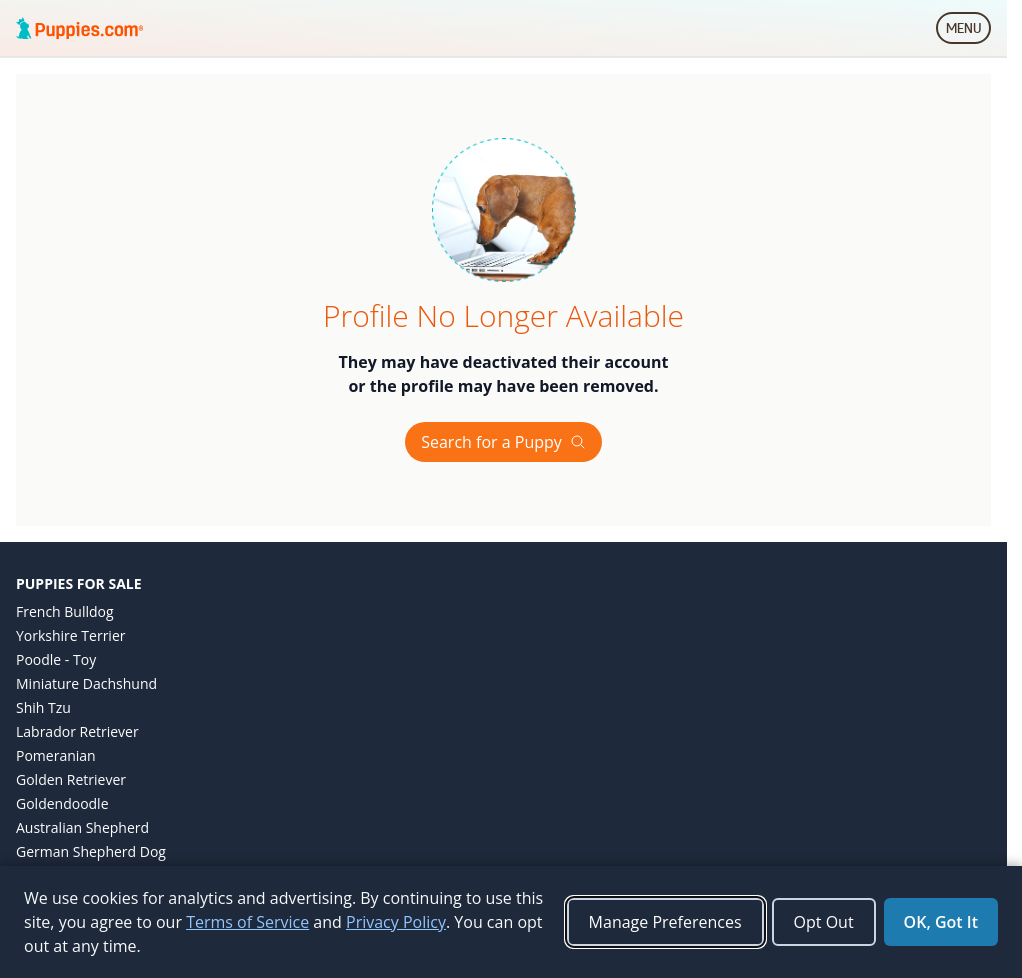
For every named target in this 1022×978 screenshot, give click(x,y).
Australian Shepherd (82, 827)
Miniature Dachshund (86, 683)
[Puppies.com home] (80, 28)
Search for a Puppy (503, 442)
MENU (968, 32)
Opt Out (824, 922)
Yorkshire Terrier (70, 635)
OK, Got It (941, 922)
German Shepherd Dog (91, 851)
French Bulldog (65, 611)
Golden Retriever (71, 779)
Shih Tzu (43, 707)
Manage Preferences (665, 922)
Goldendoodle (62, 803)
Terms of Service (247, 922)
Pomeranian (56, 755)
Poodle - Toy (56, 659)
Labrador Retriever (77, 731)
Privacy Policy (396, 922)
